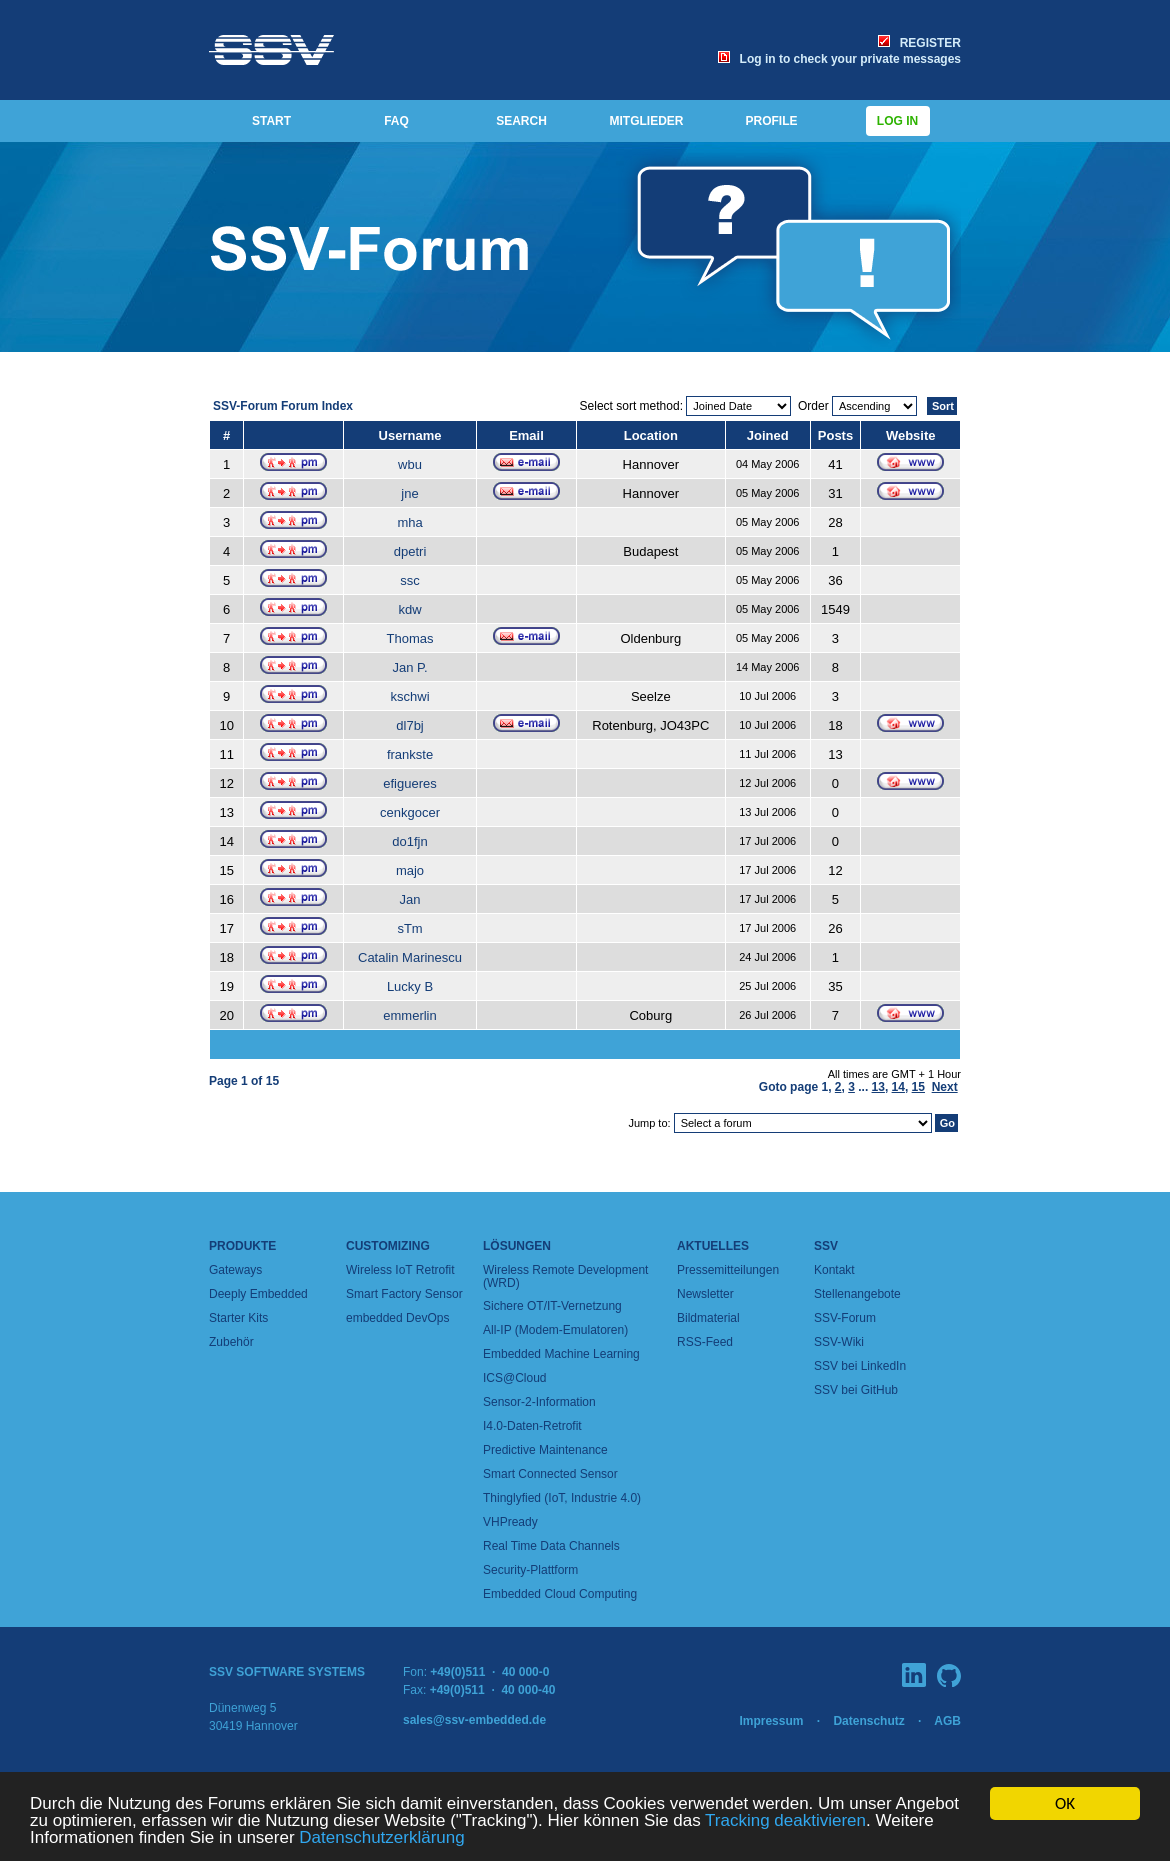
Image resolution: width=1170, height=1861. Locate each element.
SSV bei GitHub (856, 1390)
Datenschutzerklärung (381, 1838)
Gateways (235, 1270)
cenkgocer (410, 812)
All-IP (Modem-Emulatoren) (555, 1330)
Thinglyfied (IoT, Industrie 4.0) (562, 1498)
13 (878, 1087)
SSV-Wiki (839, 1342)
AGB (947, 1721)
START (271, 121)
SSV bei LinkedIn (860, 1366)
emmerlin (409, 1015)
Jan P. (409, 667)
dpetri (410, 551)
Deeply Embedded (258, 1294)
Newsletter (705, 1294)
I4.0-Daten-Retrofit (532, 1426)
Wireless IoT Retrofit (400, 1270)
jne (409, 493)
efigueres (409, 783)
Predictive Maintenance (545, 1450)
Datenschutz (868, 1721)
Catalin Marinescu (410, 957)
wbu (410, 464)
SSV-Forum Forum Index (283, 406)
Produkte (242, 1246)
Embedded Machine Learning (561, 1354)
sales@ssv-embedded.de (474, 1720)
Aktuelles (713, 1246)
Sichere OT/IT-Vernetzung (552, 1306)
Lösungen (517, 1246)
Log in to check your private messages (839, 59)
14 (898, 1087)
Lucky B (410, 986)
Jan (410, 899)
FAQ (396, 121)
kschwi (410, 696)
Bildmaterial (708, 1318)
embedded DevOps (397, 1318)
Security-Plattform (530, 1570)
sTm (409, 928)
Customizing (388, 1246)
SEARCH (521, 121)
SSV (826, 1246)
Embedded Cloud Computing (560, 1594)
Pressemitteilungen (728, 1270)
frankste (410, 754)
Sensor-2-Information (539, 1402)
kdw (409, 609)
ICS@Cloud (515, 1378)
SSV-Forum (845, 1318)
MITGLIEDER (647, 121)
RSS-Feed (705, 1342)
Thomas (410, 638)
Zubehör (231, 1342)
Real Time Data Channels (551, 1546)
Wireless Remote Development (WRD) (565, 1276)
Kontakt (834, 1270)
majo (410, 870)
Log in (898, 121)
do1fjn (409, 841)
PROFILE (771, 121)
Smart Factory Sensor (404, 1294)
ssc (410, 580)
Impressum (771, 1721)
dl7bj (409, 725)
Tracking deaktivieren (785, 1821)
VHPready (510, 1522)
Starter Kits (238, 1318)
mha (409, 522)
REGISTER (919, 43)
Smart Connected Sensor (550, 1474)
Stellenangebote (857, 1294)
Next (945, 1087)
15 (918, 1087)
